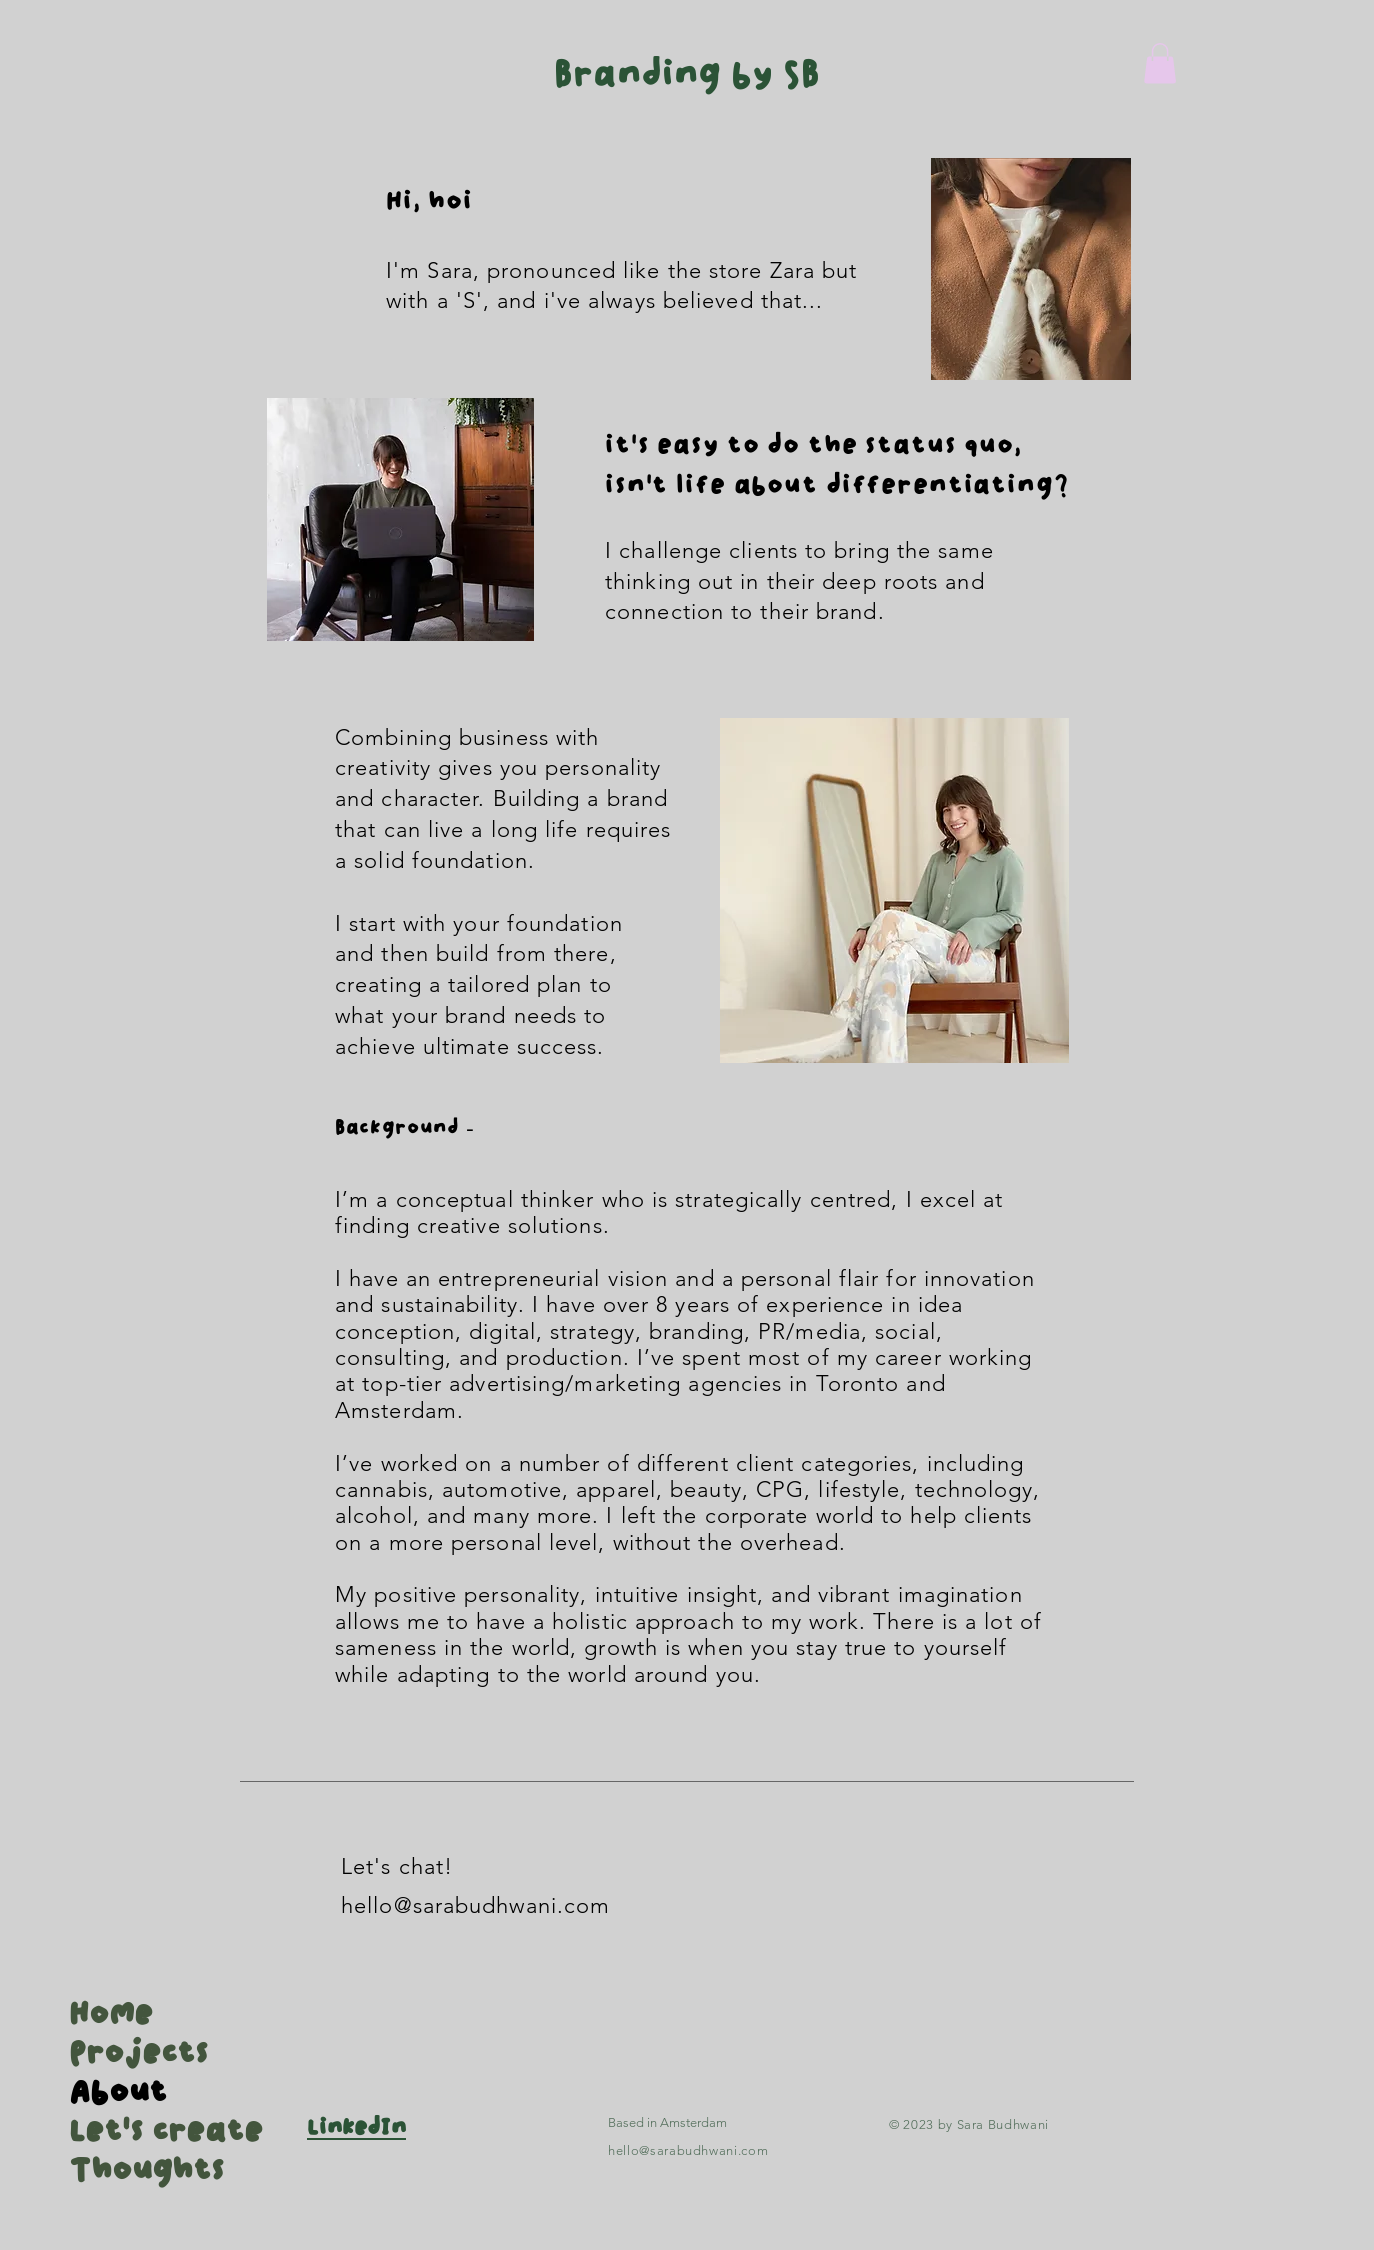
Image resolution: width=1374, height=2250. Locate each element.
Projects (130, 2054)
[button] (1160, 63)
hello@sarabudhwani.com (475, 1905)
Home (111, 2015)
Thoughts (130, 2171)
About (118, 2093)
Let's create (130, 2132)
